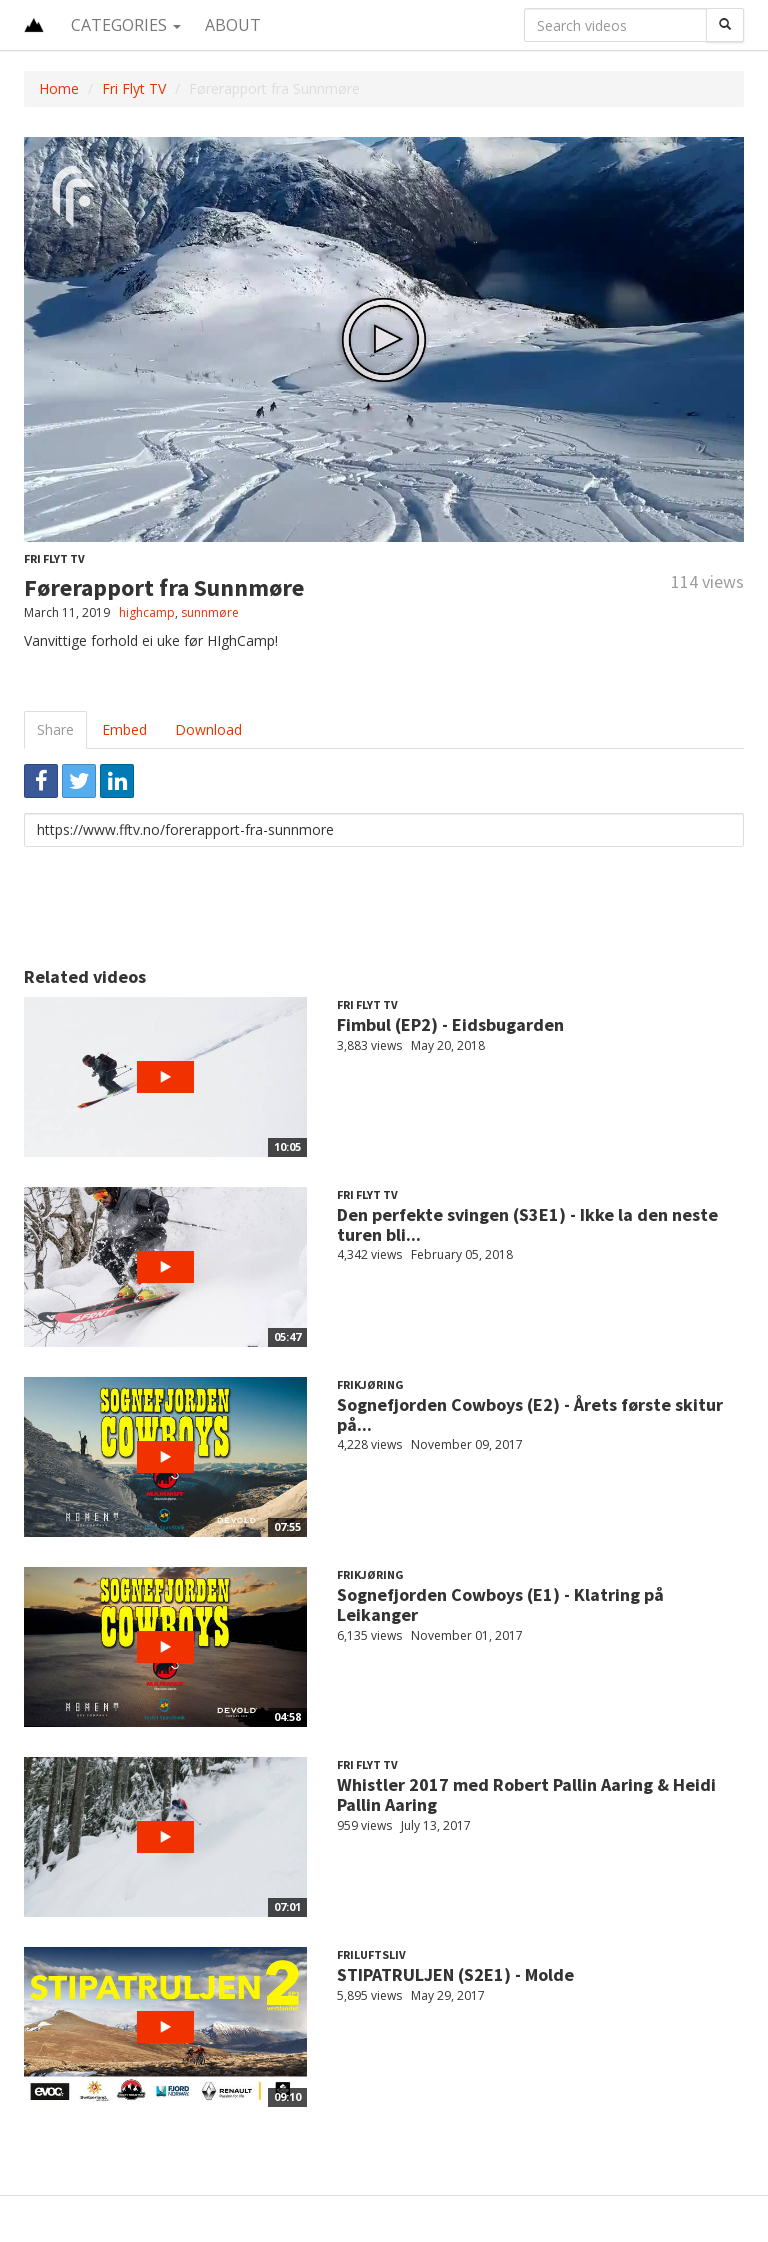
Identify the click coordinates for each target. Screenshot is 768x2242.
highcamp (147, 612)
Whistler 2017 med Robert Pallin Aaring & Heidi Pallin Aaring (526, 1794)
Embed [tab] (124, 729)
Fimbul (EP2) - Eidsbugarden (450, 1024)
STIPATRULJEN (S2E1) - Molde (455, 1974)
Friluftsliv (371, 1954)
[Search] (725, 25)
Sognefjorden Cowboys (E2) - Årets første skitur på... (530, 1414)
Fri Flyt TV (134, 88)
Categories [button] (126, 25)
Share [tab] (55, 729)
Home (59, 88)
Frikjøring (370, 1384)
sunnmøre (210, 612)
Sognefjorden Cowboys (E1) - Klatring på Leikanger (500, 1604)
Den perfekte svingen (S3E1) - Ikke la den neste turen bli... (527, 1224)
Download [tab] (208, 729)
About (233, 25)
